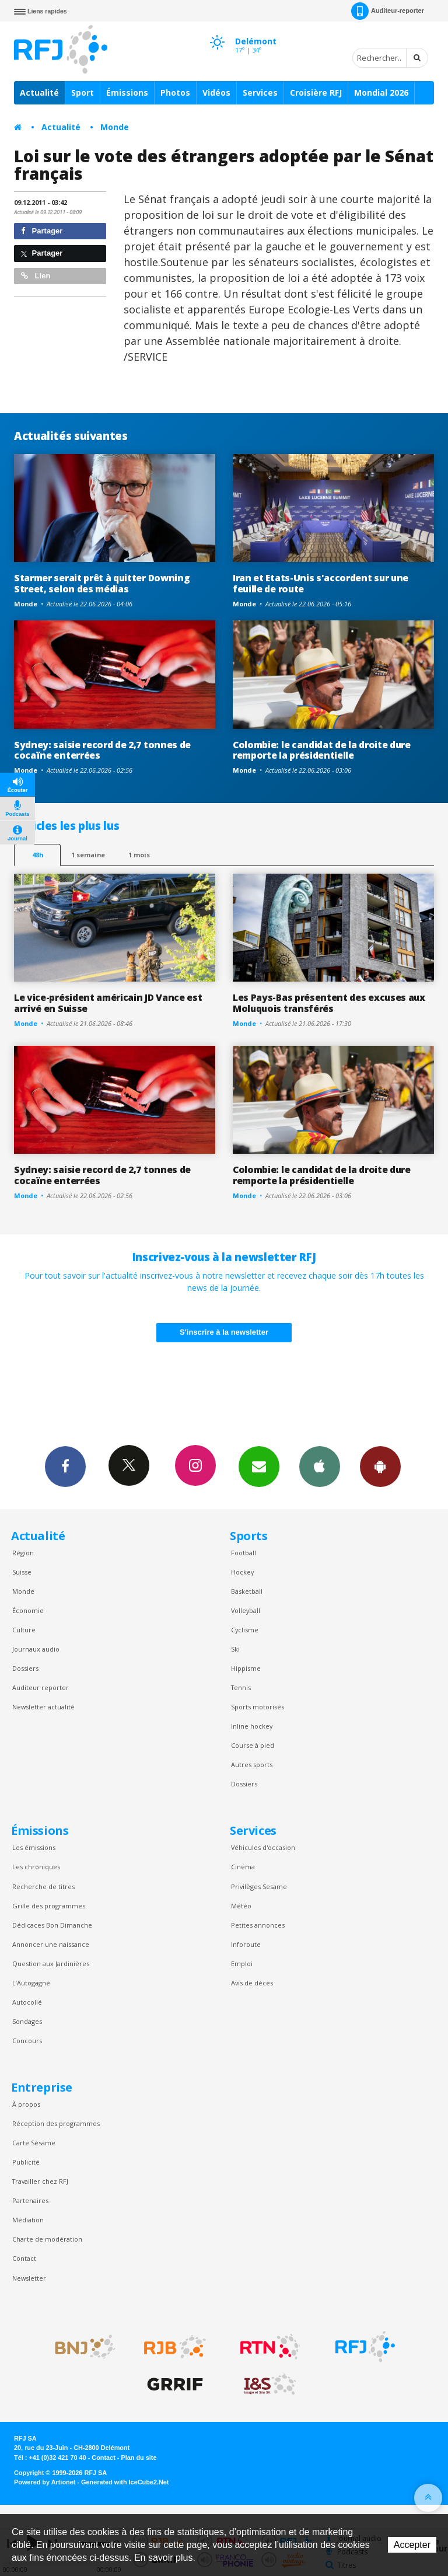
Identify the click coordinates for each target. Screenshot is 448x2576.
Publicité (26, 2162)
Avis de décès (252, 1983)
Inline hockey (251, 1726)
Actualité (39, 92)
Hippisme (246, 1668)
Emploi (242, 1963)
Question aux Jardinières (50, 1963)
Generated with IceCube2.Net (125, 2482)
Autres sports (251, 1764)
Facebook (65, 1466)
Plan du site (138, 2457)
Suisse (22, 1572)
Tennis (241, 1687)
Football (243, 1552)
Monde (114, 126)
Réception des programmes (56, 2123)
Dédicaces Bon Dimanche (52, 1925)
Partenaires (30, 2200)
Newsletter (29, 2278)
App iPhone (319, 1466)
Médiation (28, 2220)
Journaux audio (36, 1649)
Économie (28, 1610)
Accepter (412, 2545)
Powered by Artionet (44, 2482)
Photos (175, 92)
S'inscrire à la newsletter (224, 1332)
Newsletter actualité (43, 1707)
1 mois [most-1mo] (139, 854)
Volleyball (245, 1610)
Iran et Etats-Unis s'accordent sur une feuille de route (320, 583)
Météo (241, 1906)
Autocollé (27, 2002)
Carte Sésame (33, 2142)
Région (23, 1552)
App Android (380, 1466)
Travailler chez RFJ (40, 2181)
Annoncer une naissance (50, 1944)
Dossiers (25, 1668)
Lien (35, 275)
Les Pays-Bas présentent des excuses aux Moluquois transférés (329, 1003)
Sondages (27, 2021)
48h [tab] (37, 854)
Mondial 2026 (381, 92)
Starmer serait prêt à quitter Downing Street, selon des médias (102, 583)
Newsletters (259, 1466)
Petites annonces (258, 1925)
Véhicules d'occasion (263, 1847)
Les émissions (33, 1847)
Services (260, 92)
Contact (24, 2258)
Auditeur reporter (40, 1687)
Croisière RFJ (316, 92)
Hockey (242, 1572)
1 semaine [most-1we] (88, 854)
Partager (41, 230)
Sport (82, 92)
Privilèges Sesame (259, 1886)
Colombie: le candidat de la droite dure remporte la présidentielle (322, 750)
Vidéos (216, 92)
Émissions (127, 92)
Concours (27, 2040)
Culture (24, 1629)
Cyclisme (244, 1629)
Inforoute (246, 1944)
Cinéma (243, 1866)
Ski (235, 1649)
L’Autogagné (31, 1983)
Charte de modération (47, 2239)
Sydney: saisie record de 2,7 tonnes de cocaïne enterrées (102, 750)
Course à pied (252, 1745)
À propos (26, 2104)
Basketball (246, 1591)
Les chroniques (36, 1866)
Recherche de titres (43, 1886)
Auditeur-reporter (387, 11)
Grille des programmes (48, 1906)
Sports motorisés (257, 1707)
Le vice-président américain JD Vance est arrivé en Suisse (108, 1003)
